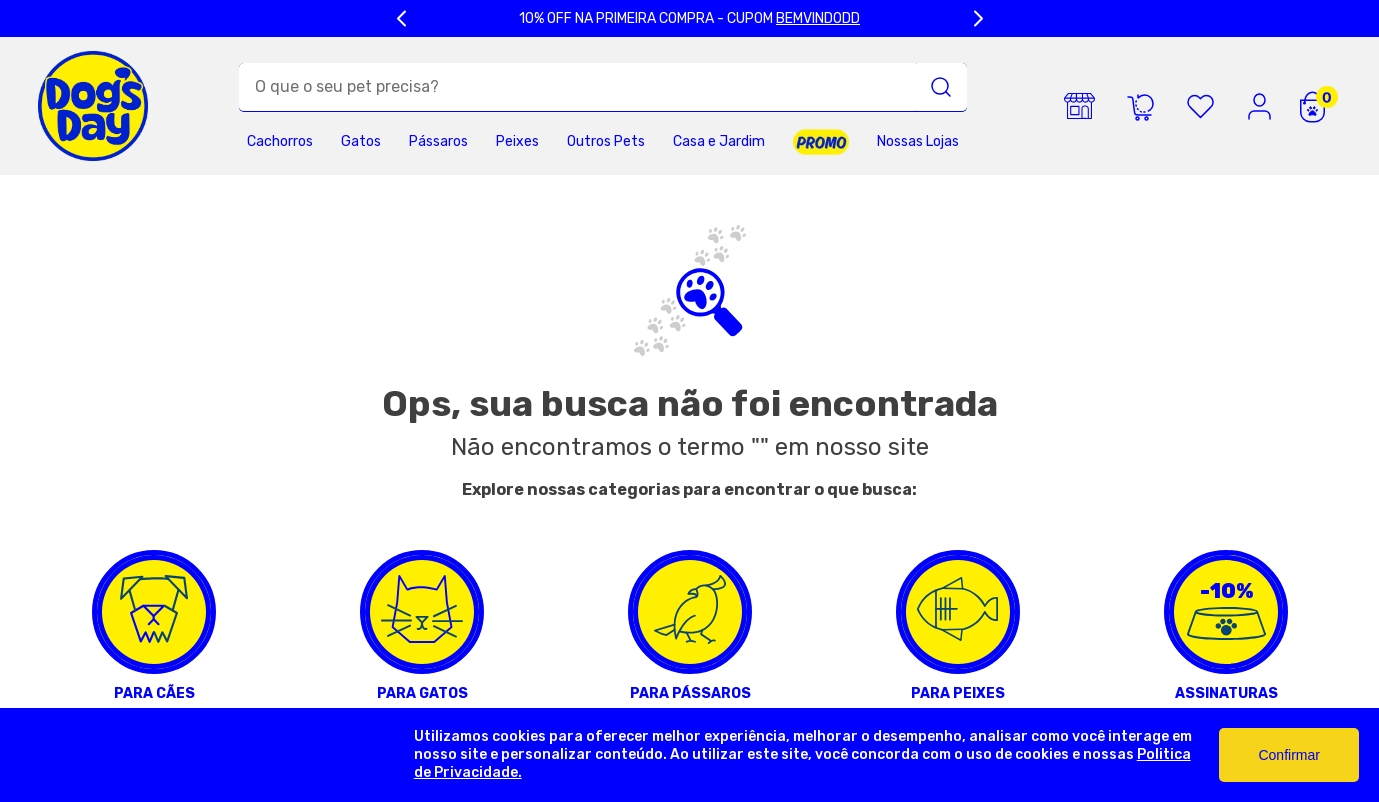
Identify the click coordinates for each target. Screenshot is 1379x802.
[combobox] (603, 87)
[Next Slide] (978, 18)
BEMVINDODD (818, 18)
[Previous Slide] (402, 18)
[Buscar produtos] (941, 87)
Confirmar (1288, 755)
